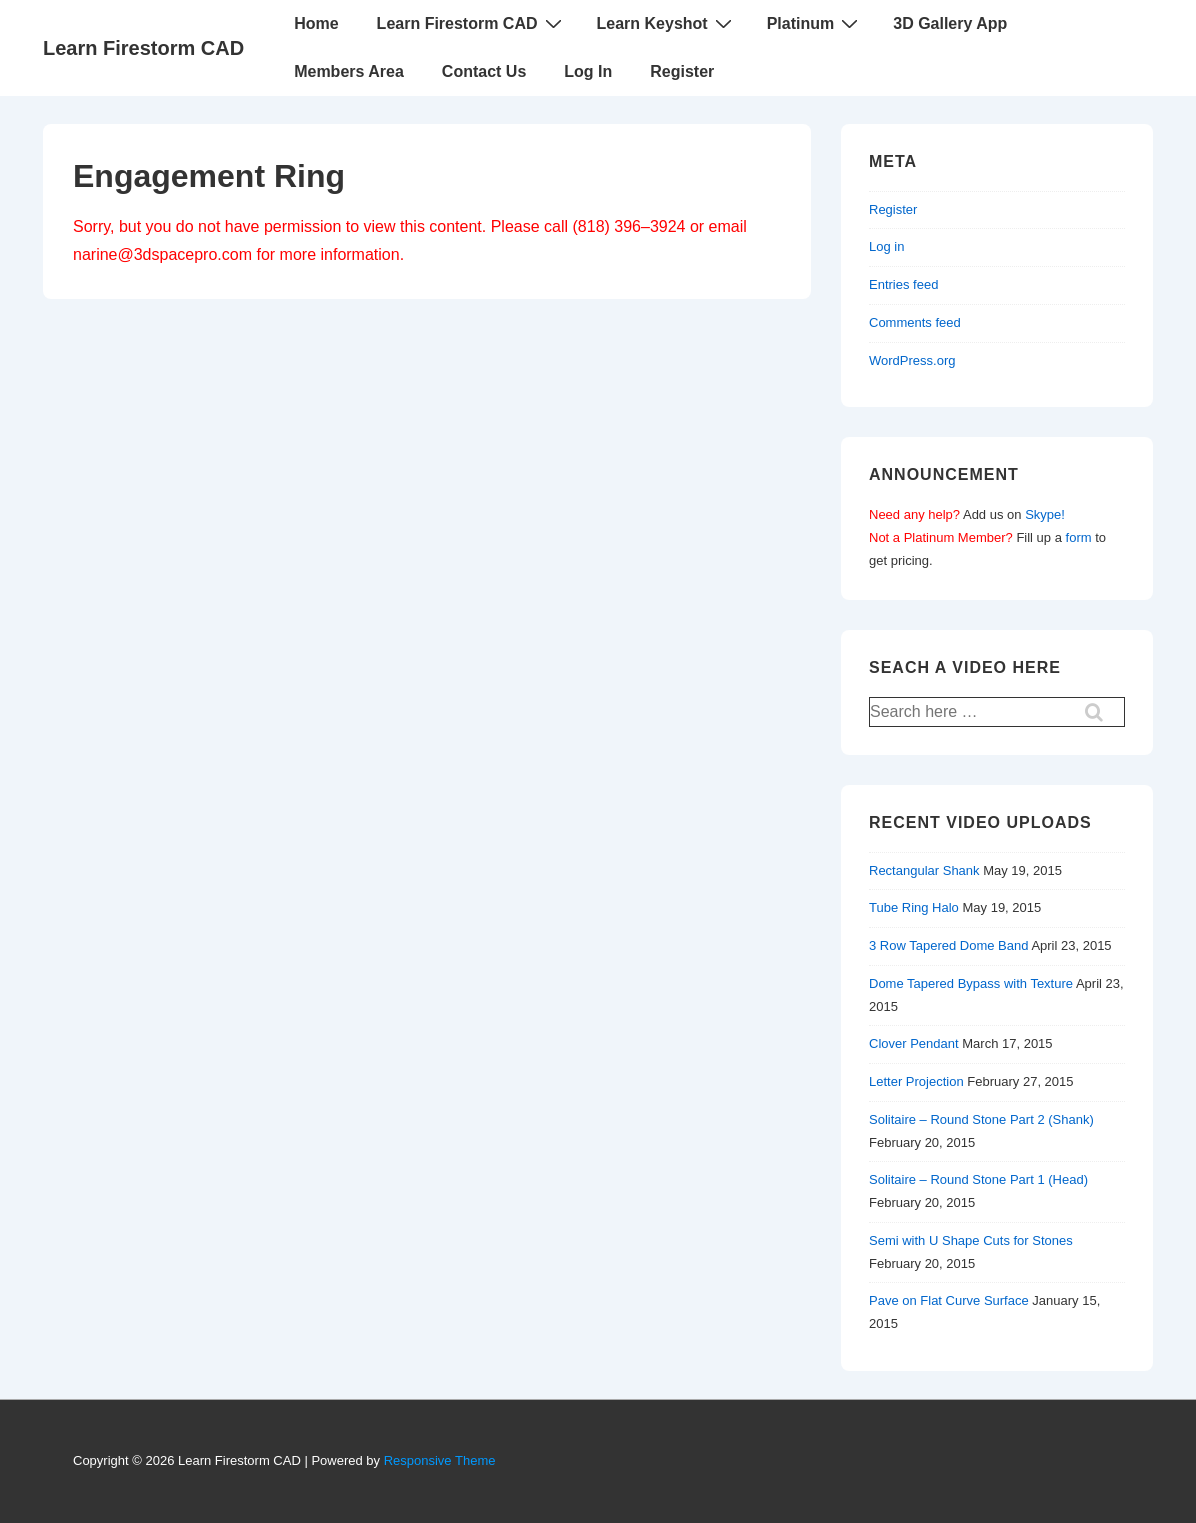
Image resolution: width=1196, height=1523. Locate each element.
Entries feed (903, 284)
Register (682, 71)
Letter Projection (916, 1081)
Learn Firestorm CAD (143, 48)
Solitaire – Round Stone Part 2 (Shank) (981, 1119)
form (1079, 537)
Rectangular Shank (924, 870)
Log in (886, 246)
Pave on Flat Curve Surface (949, 1300)
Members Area (349, 71)
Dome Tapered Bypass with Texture (971, 983)
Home (316, 23)
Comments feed (915, 322)
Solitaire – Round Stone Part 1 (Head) (978, 1179)
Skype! (1045, 514)
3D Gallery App (950, 23)
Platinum (815, 23)
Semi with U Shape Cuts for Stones (971, 1240)
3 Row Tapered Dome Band (948, 945)
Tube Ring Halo (914, 907)
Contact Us (484, 71)
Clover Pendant (914, 1043)
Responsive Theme (440, 1460)
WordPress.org (912, 360)
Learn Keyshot (667, 23)
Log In (588, 71)
